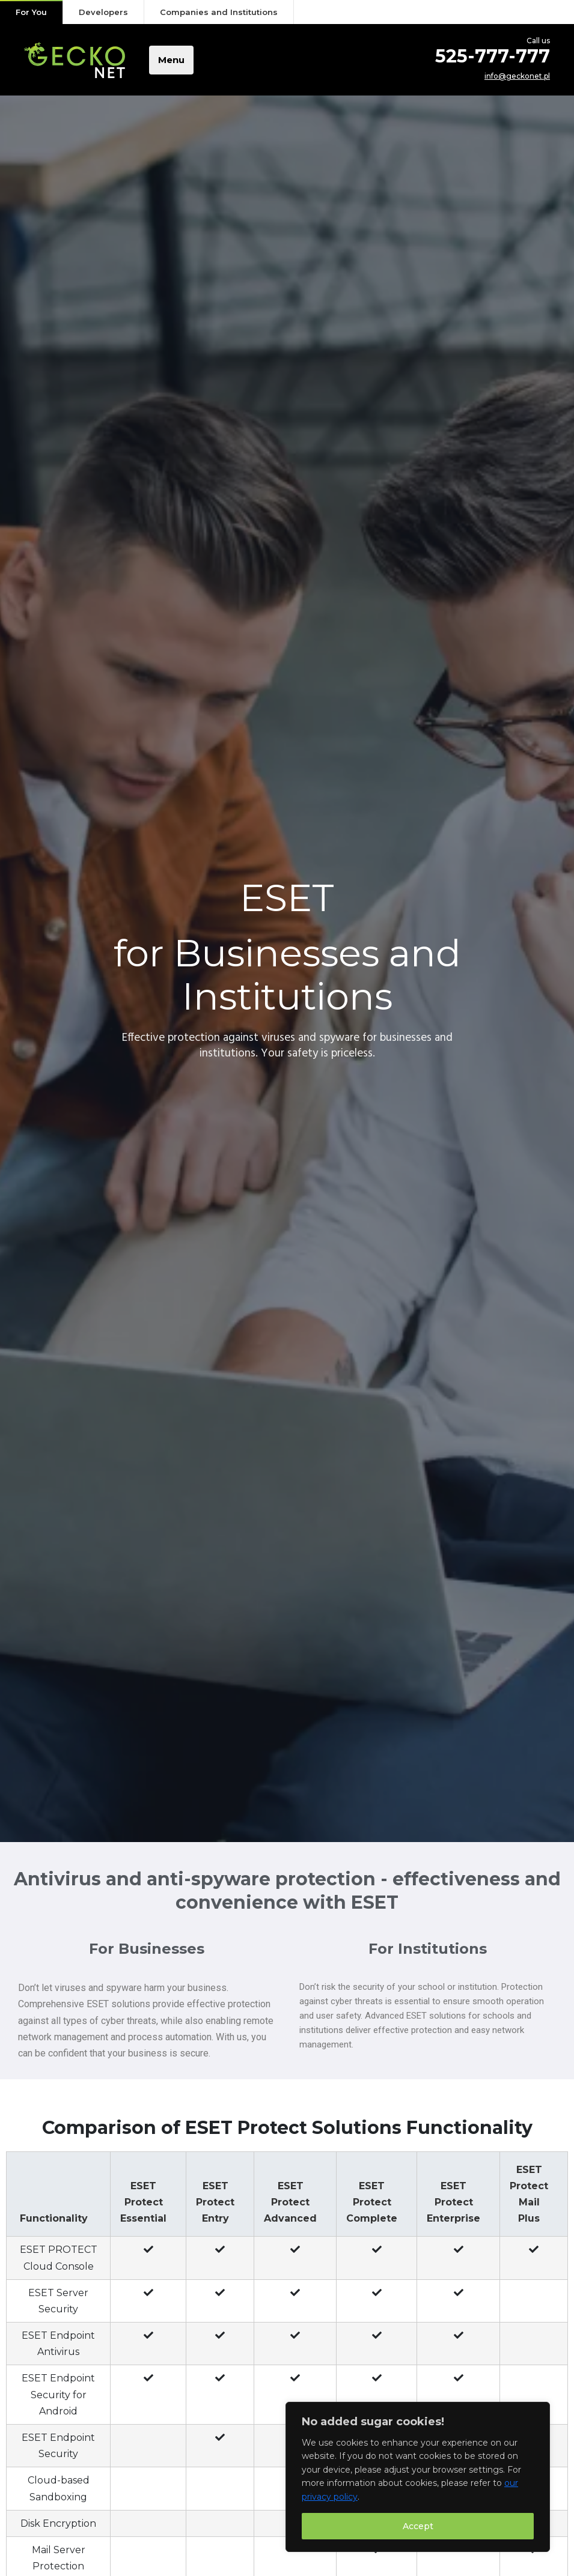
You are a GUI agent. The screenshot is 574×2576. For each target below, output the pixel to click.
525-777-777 (492, 56)
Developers (103, 12)
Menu (171, 59)
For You (31, 12)
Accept (418, 2526)
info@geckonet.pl (517, 75)
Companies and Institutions (219, 12)
